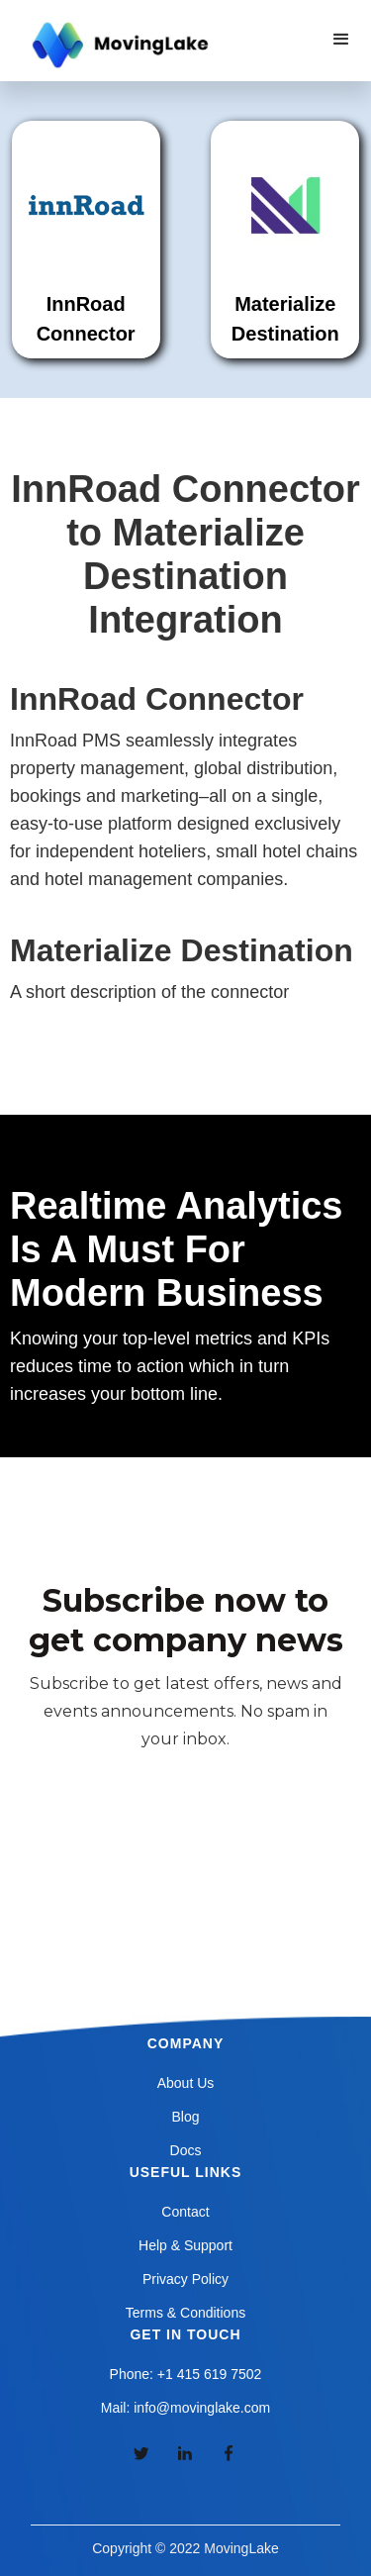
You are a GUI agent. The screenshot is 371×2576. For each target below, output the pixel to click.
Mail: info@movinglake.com (185, 2408)
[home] (117, 45)
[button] (341, 39)
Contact (185, 2212)
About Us (186, 2083)
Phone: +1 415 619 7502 (186, 2374)
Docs (186, 2150)
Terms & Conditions (185, 2313)
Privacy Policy (185, 2279)
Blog (185, 2117)
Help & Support (185, 2245)
